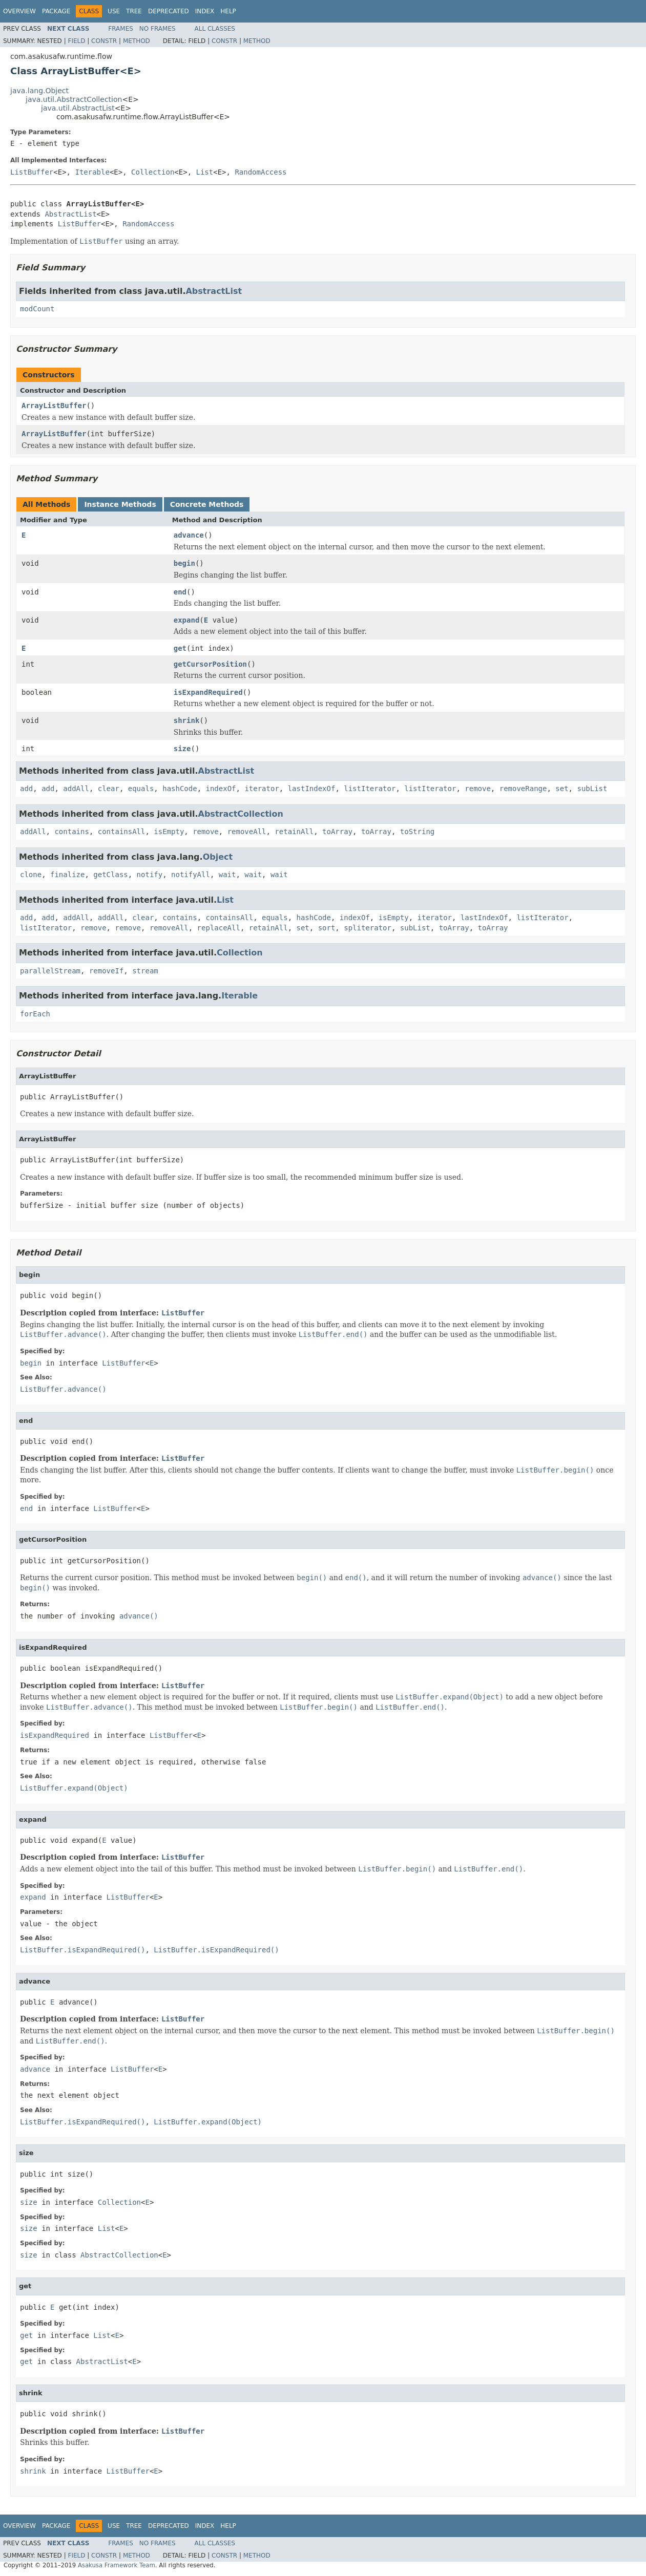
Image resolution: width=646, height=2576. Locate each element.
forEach (35, 1014)
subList (592, 788)
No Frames (157, 28)
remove (478, 788)
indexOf (221, 788)
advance (189, 535)
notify (150, 874)
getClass (110, 874)
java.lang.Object (39, 91)
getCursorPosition (210, 664)
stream (145, 971)
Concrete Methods (207, 504)
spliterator (367, 928)
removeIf (106, 971)
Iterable (92, 172)
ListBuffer (31, 172)
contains (71, 831)
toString (417, 831)
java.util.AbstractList (78, 108)
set (561, 788)
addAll (76, 788)
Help (228, 11)
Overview (19, 11)
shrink (187, 720)
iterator (261, 788)
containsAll (121, 831)
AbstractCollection (240, 814)
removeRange (523, 788)
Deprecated (168, 11)
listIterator (369, 788)
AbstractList (70, 214)
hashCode (179, 788)
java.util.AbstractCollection (74, 99)
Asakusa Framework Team (116, 2565)
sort (327, 928)
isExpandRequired (208, 692)
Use (114, 11)
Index (205, 11)
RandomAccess (260, 172)
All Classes (215, 28)
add (26, 788)
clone (30, 874)
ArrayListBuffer (54, 405)
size (182, 748)
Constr (104, 41)
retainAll (294, 831)
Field (76, 41)
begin (184, 563)
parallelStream (50, 971)
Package (56, 11)
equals (141, 788)
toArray (337, 831)
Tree (134, 11)
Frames (120, 28)
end (180, 592)
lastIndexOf (312, 788)
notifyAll (190, 874)
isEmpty (169, 831)
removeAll (246, 831)
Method (136, 41)
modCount (37, 309)
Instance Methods (120, 504)
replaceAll (218, 928)
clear (108, 788)
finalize (67, 874)
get (180, 648)
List (205, 172)
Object (218, 857)
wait (227, 874)
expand (187, 620)
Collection (152, 172)
